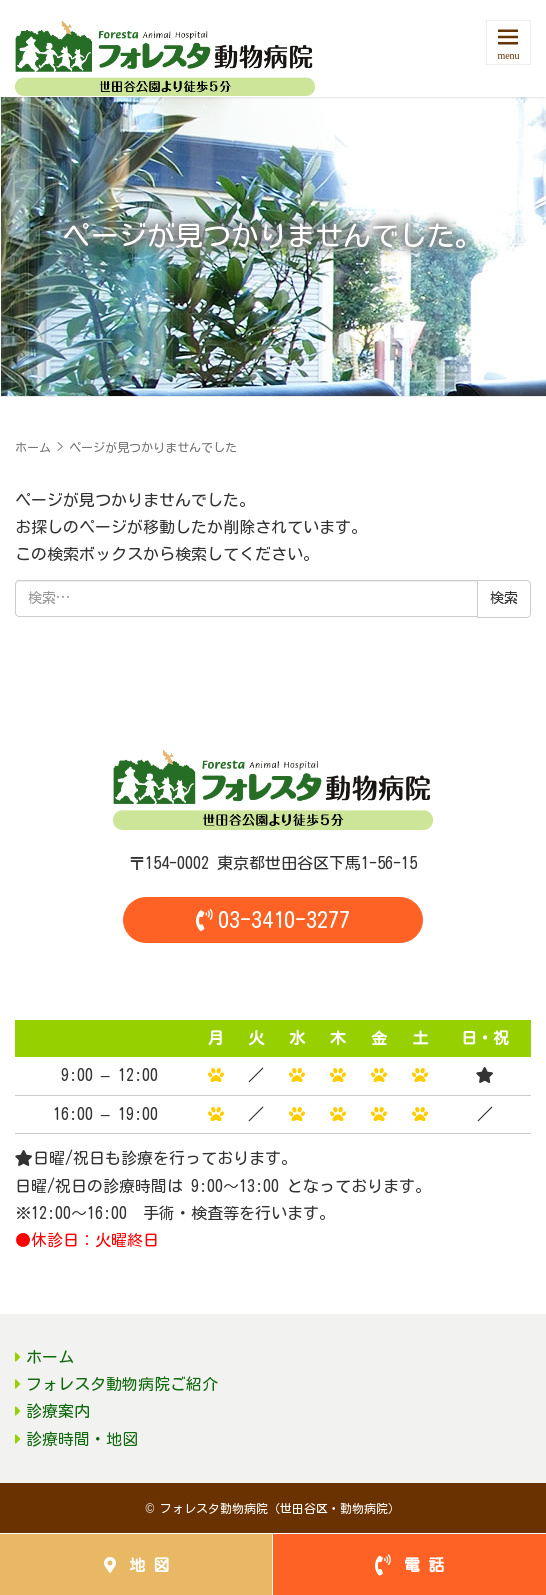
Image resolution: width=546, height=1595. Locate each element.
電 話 (409, 1565)
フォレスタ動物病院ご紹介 (122, 1384)
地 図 (136, 1565)
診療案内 (58, 1411)
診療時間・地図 (82, 1439)
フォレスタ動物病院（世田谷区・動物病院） (280, 1508)
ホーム (33, 447)
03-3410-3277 (273, 919)
